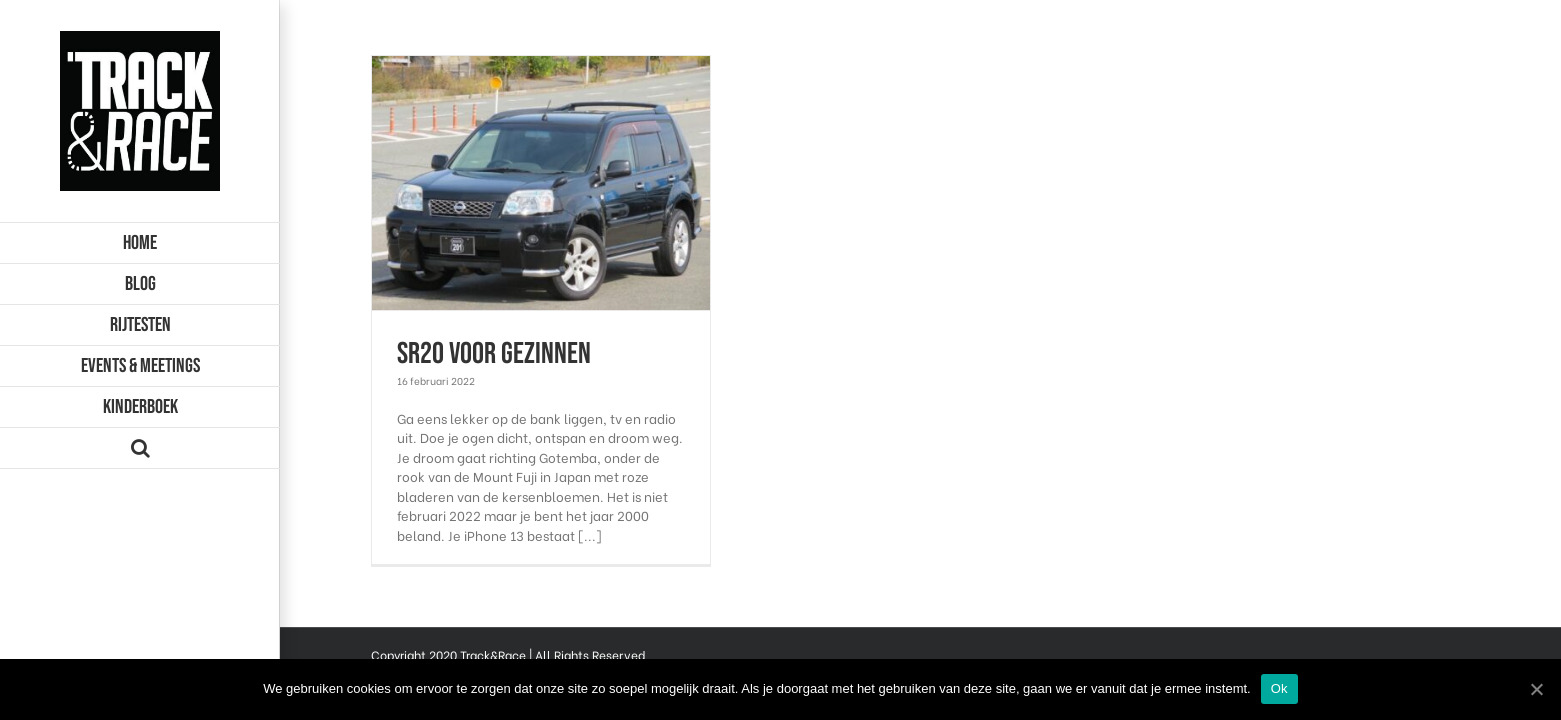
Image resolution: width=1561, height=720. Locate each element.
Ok (1279, 688)
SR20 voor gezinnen (494, 354)
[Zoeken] (140, 448)
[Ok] (1536, 689)
